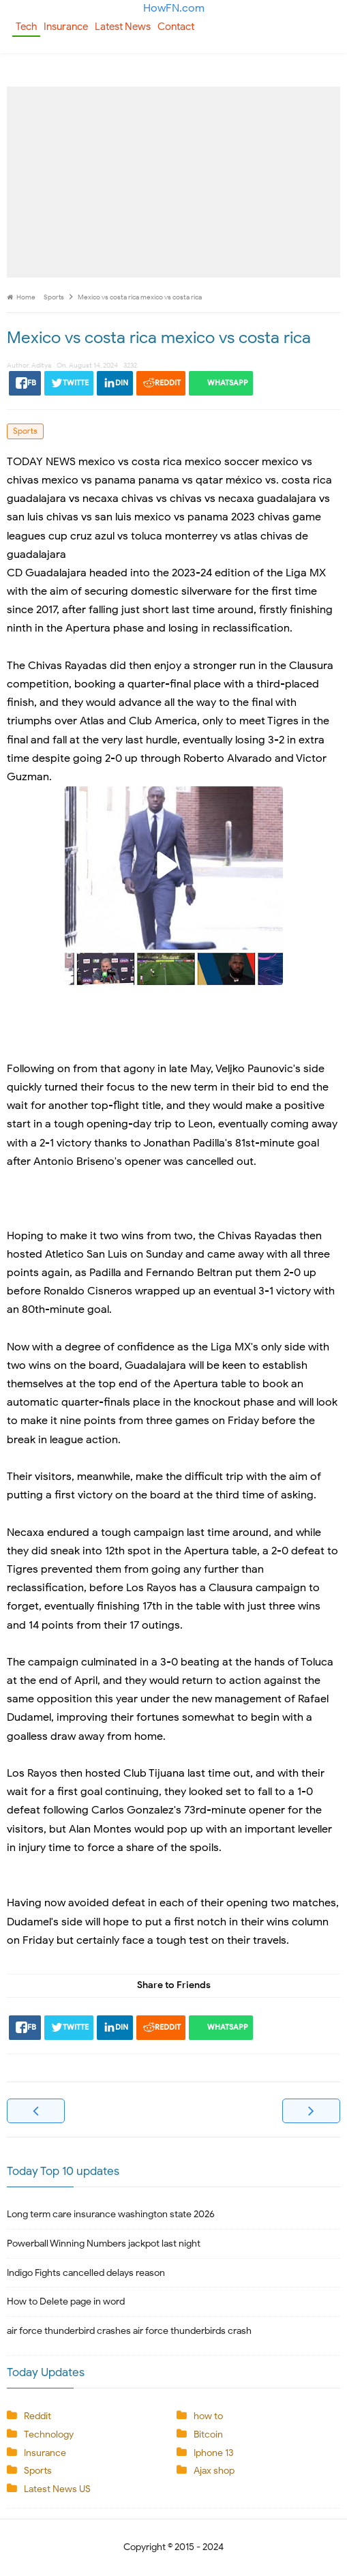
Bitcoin (208, 2434)
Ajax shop (214, 2470)
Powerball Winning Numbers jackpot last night (103, 2243)
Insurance (66, 26)
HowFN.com (174, 8)
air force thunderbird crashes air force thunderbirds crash (129, 2331)
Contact (175, 26)
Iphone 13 (213, 2453)
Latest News (123, 26)
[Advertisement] (173, 182)
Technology (49, 2434)
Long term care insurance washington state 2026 (111, 2214)
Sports (25, 431)
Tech (26, 26)
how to (208, 2416)
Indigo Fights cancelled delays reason (86, 2273)
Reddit (37, 2416)
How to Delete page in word (66, 2301)
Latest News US (57, 2489)
